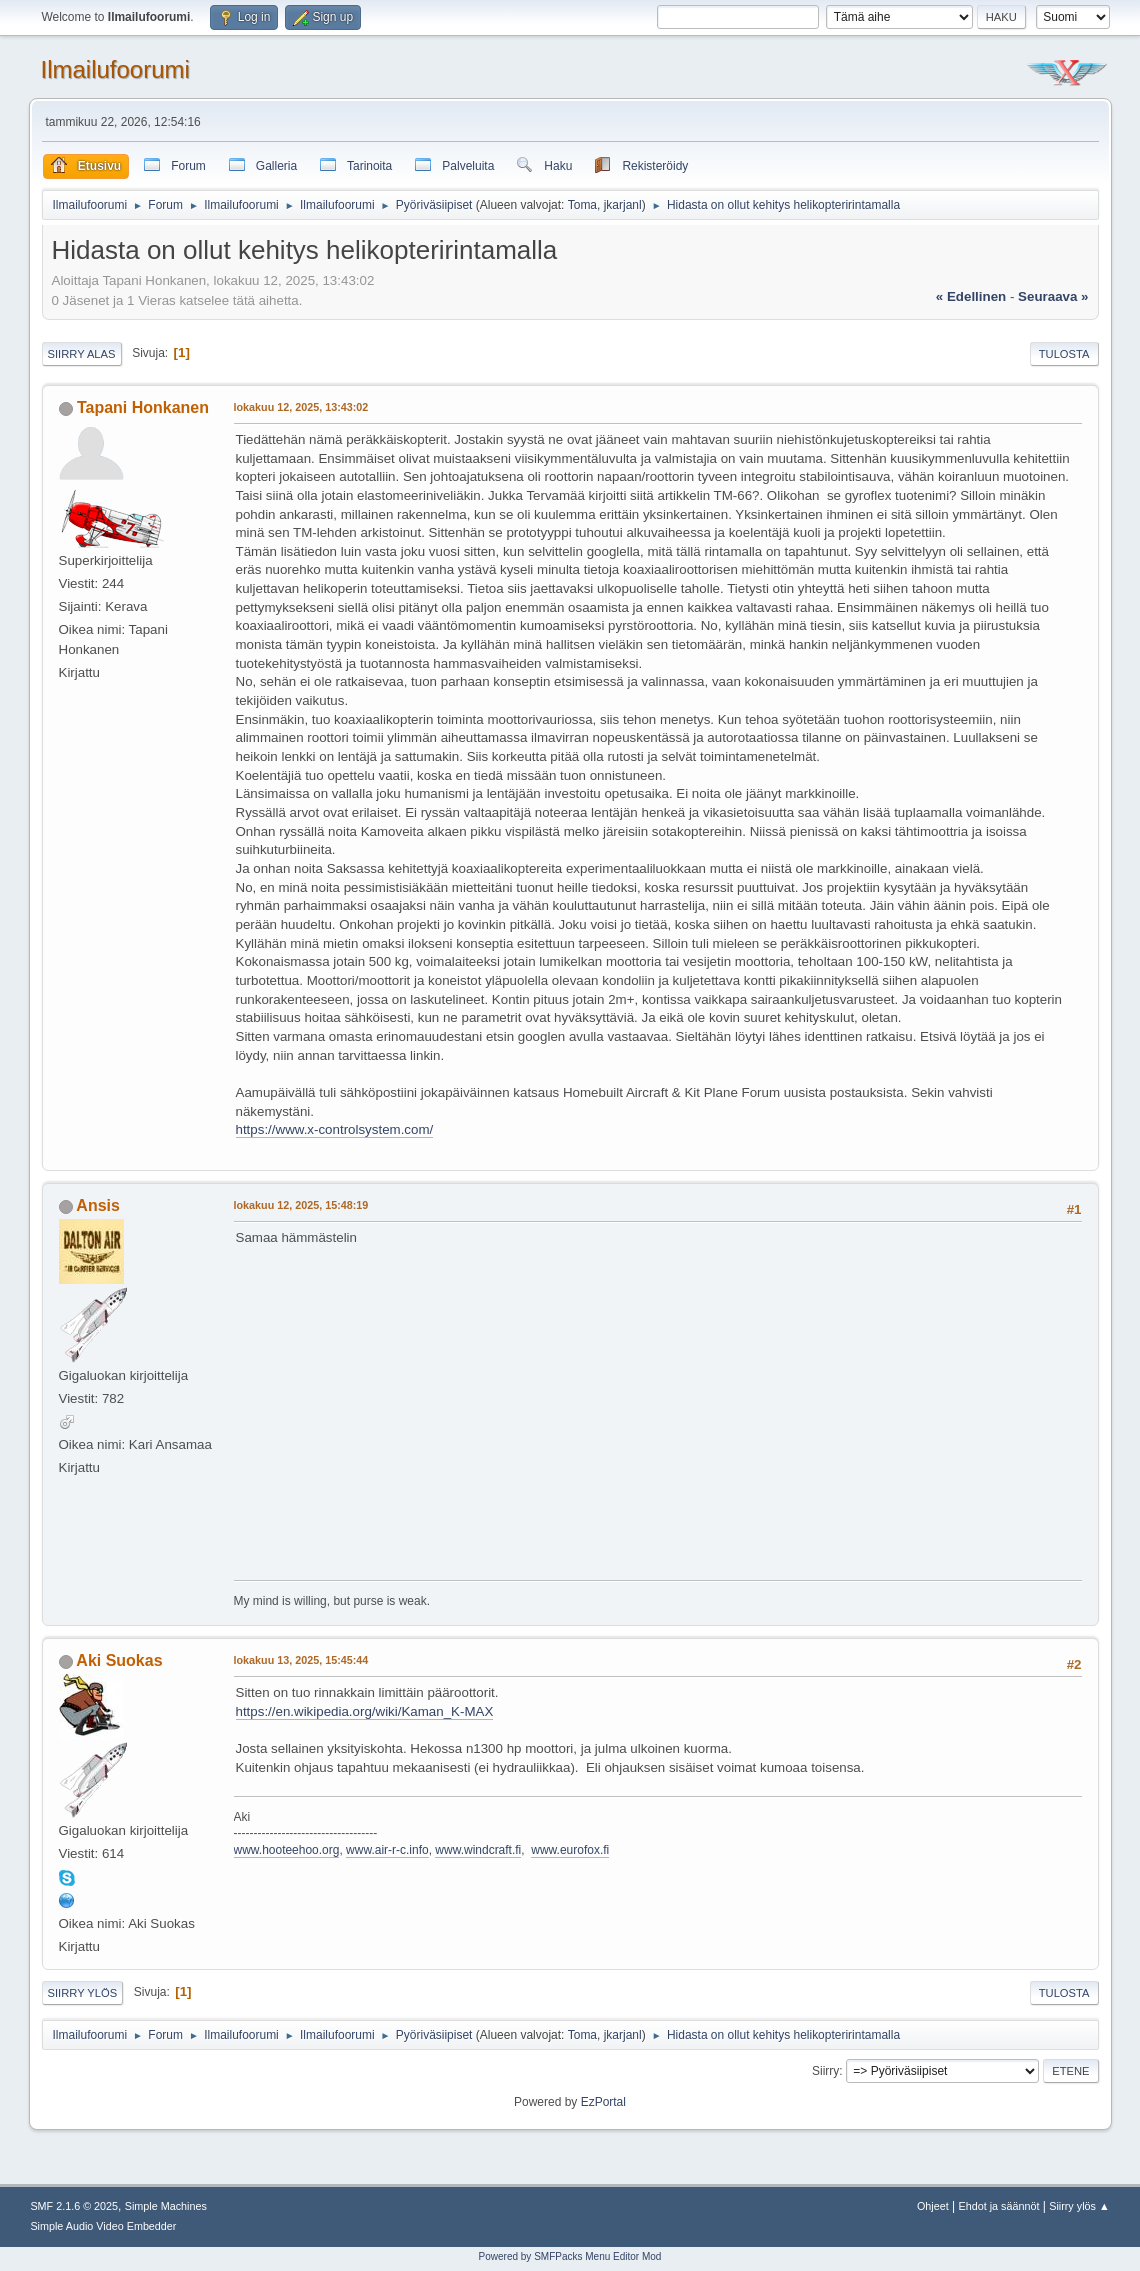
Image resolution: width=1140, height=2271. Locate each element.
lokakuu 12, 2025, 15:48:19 (301, 1205)
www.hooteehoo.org (287, 1850)
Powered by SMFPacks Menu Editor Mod (570, 2256)
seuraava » (1053, 296)
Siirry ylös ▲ (1079, 2206)
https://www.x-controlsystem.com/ (335, 1129)
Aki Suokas (119, 1660)
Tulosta (1064, 354)
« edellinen (971, 296)
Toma (582, 205)
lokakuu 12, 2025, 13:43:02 (301, 407)
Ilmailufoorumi (115, 69)
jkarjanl (623, 205)
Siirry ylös (83, 1993)
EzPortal (603, 2102)
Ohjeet (933, 2206)
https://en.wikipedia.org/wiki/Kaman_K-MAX (365, 1711)
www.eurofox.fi (570, 1850)
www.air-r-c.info (387, 1850)
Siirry (825, 2071)
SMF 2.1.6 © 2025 (74, 2206)
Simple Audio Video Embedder (103, 2226)
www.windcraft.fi (478, 1850)
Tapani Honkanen (143, 407)
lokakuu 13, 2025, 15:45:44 (301, 1660)
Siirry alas (82, 354)
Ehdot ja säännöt (998, 2206)
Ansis (98, 1205)
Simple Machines (166, 2206)
